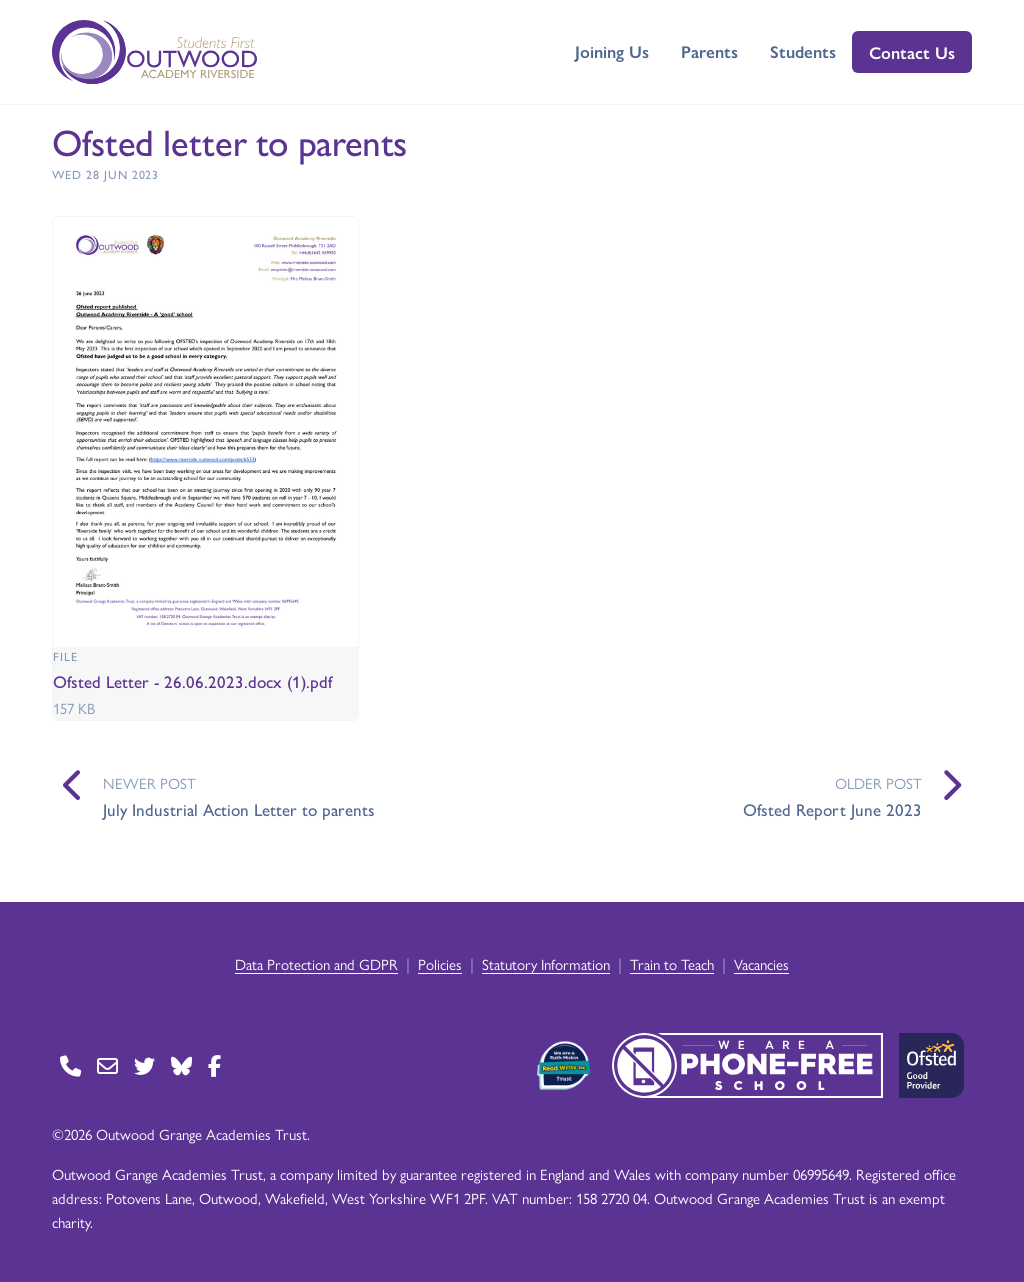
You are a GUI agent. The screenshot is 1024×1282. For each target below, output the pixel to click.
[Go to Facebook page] (214, 1065)
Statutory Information (546, 963)
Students (803, 51)
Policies (440, 963)
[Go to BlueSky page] (181, 1065)
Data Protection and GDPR (316, 963)
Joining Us (612, 51)
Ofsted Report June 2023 (832, 809)
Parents (709, 51)
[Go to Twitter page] (144, 1065)
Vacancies (761, 963)
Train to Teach (672, 963)
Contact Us (912, 52)
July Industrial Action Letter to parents (239, 809)
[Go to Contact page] (70, 1065)
